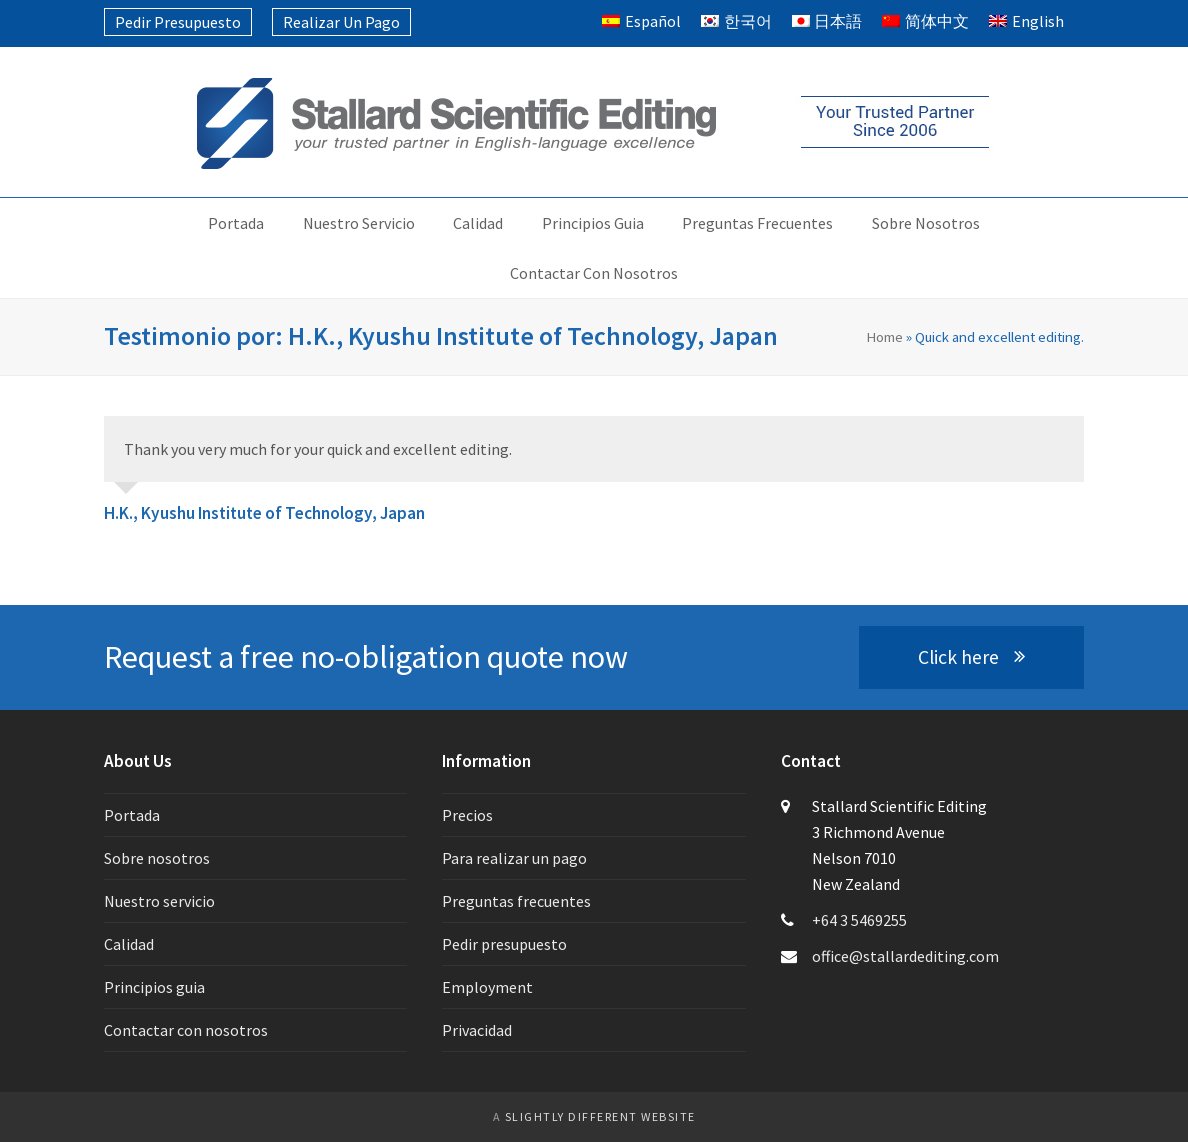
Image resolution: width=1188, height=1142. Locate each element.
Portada (132, 815)
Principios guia (154, 987)
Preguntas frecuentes (516, 901)
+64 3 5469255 (859, 920)
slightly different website (600, 1116)
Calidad (129, 944)
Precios (467, 815)
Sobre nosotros (157, 858)
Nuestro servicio (159, 901)
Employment (487, 987)
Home (884, 336)
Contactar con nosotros (186, 1030)
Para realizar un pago (514, 858)
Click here (971, 657)
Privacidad (477, 1030)
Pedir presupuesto (504, 944)
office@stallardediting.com (905, 956)
